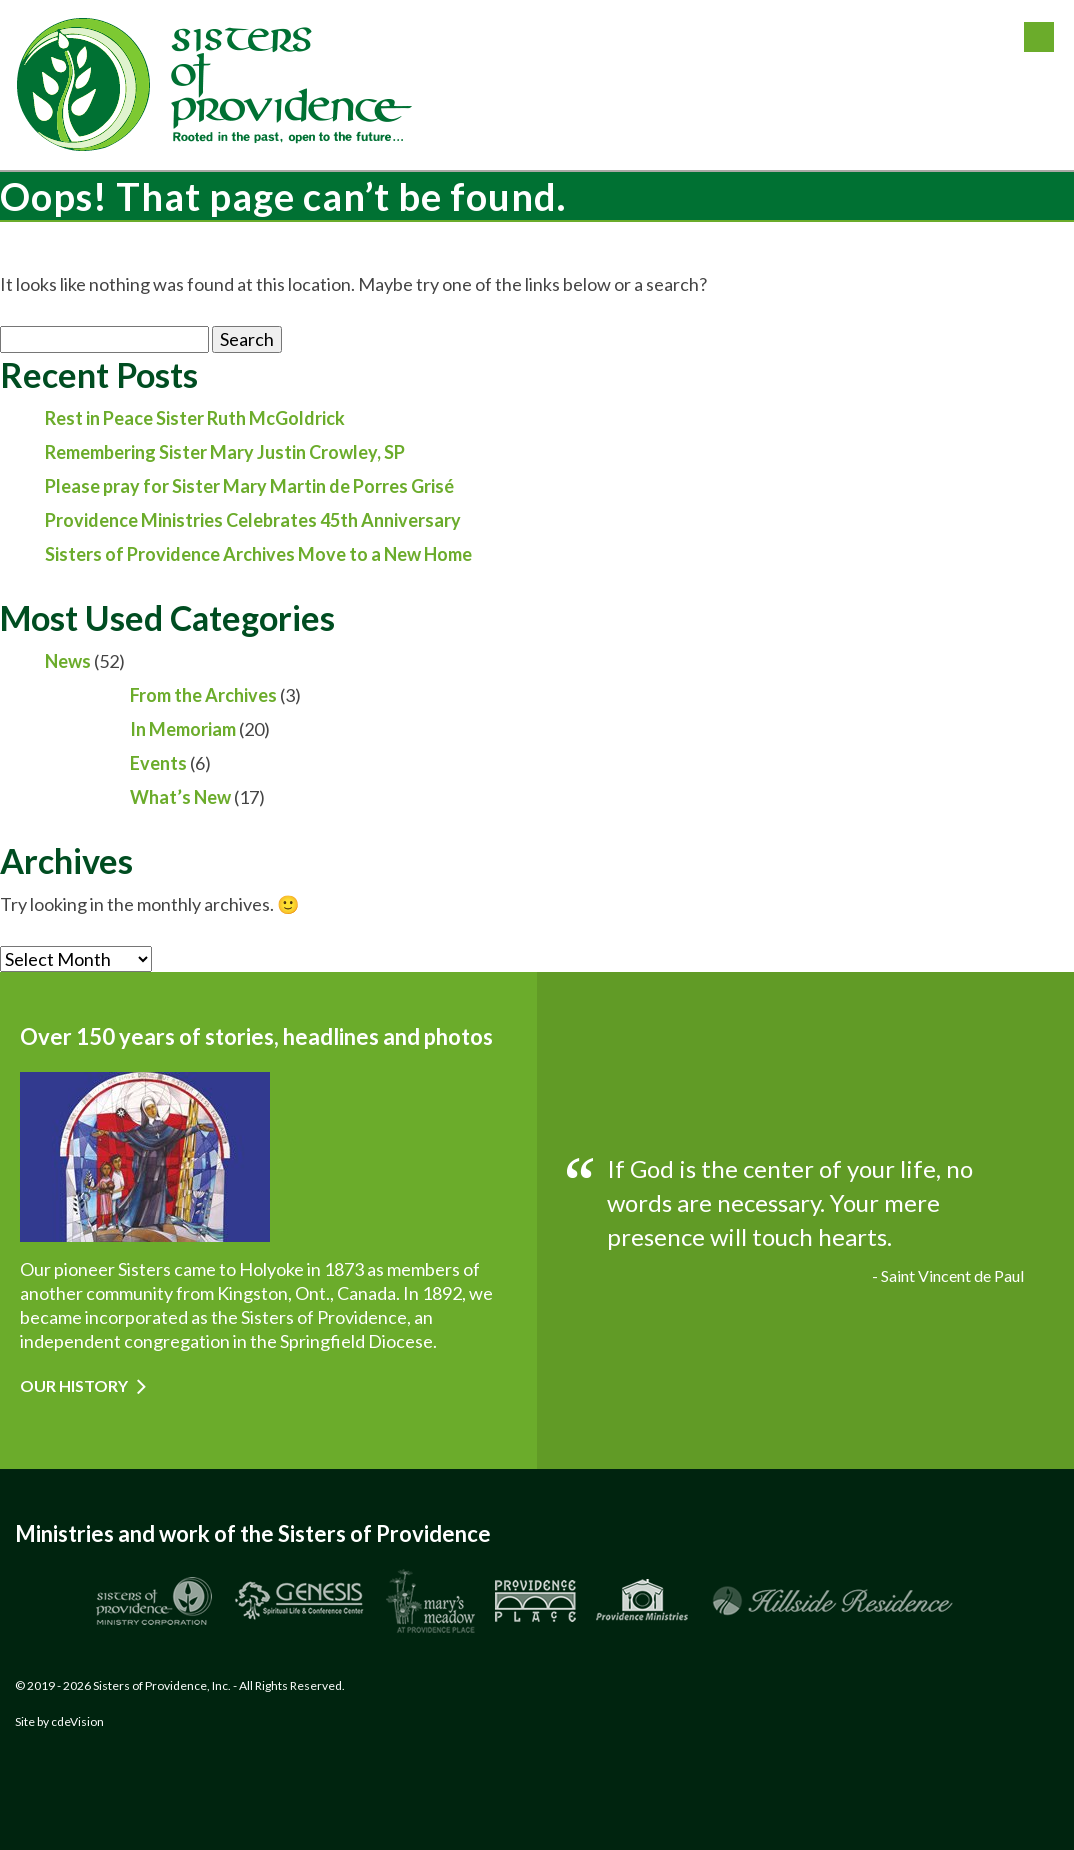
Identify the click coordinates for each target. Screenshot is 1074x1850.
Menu (1039, 37)
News (68, 661)
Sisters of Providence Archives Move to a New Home (258, 554)
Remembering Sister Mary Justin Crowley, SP (225, 452)
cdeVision (77, 1721)
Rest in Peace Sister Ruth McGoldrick (195, 418)
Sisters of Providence (215, 85)
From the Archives (203, 695)
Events (158, 763)
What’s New (180, 797)
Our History (74, 1385)
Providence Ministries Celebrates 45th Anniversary (253, 520)
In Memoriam (183, 729)
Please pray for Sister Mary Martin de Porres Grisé (249, 486)
